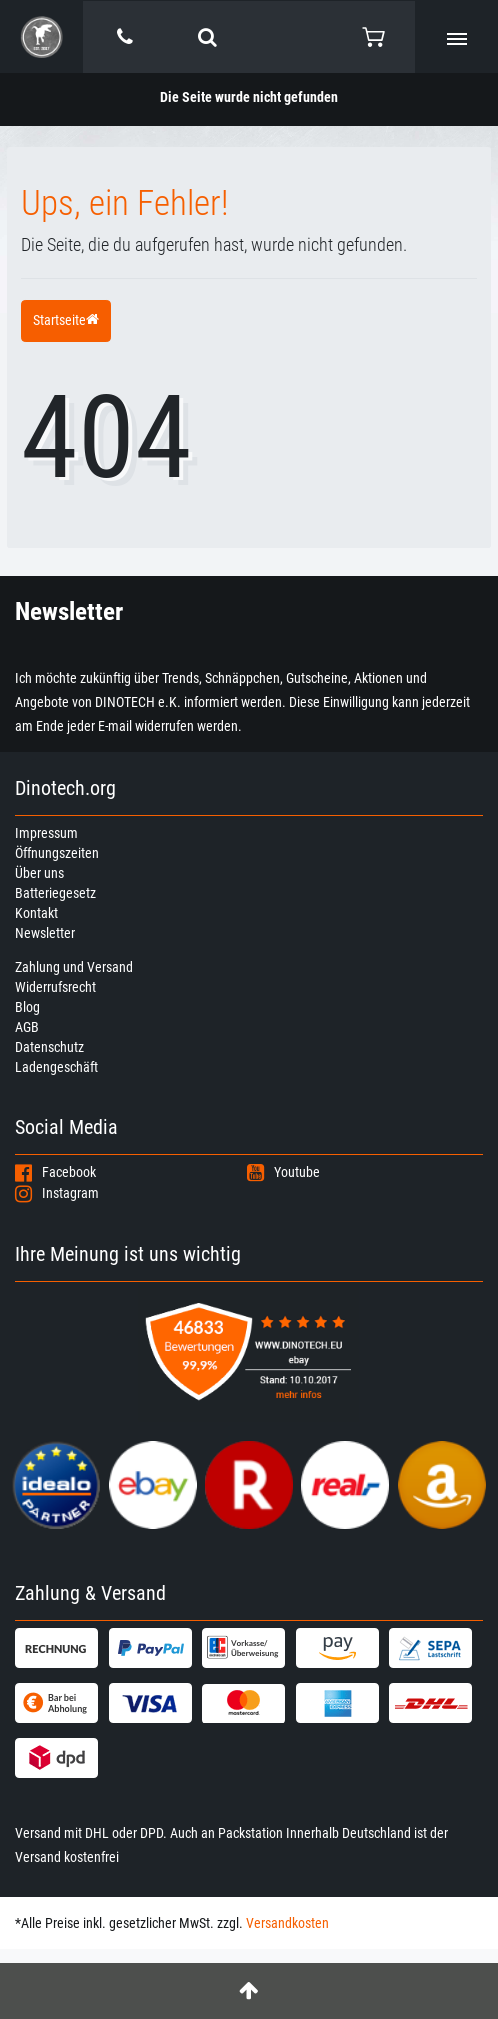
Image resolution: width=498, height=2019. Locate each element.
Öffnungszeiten (57, 853)
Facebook (55, 1172)
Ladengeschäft (56, 1067)
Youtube (283, 1172)
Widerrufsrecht (55, 987)
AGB (27, 1027)
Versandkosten (287, 1923)
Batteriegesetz (55, 893)
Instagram (57, 1193)
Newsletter (45, 933)
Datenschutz (49, 1047)
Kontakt (36, 913)
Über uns (39, 873)
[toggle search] (207, 37)
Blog (27, 1007)
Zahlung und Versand (74, 967)
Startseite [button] (66, 320)
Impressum (46, 833)
